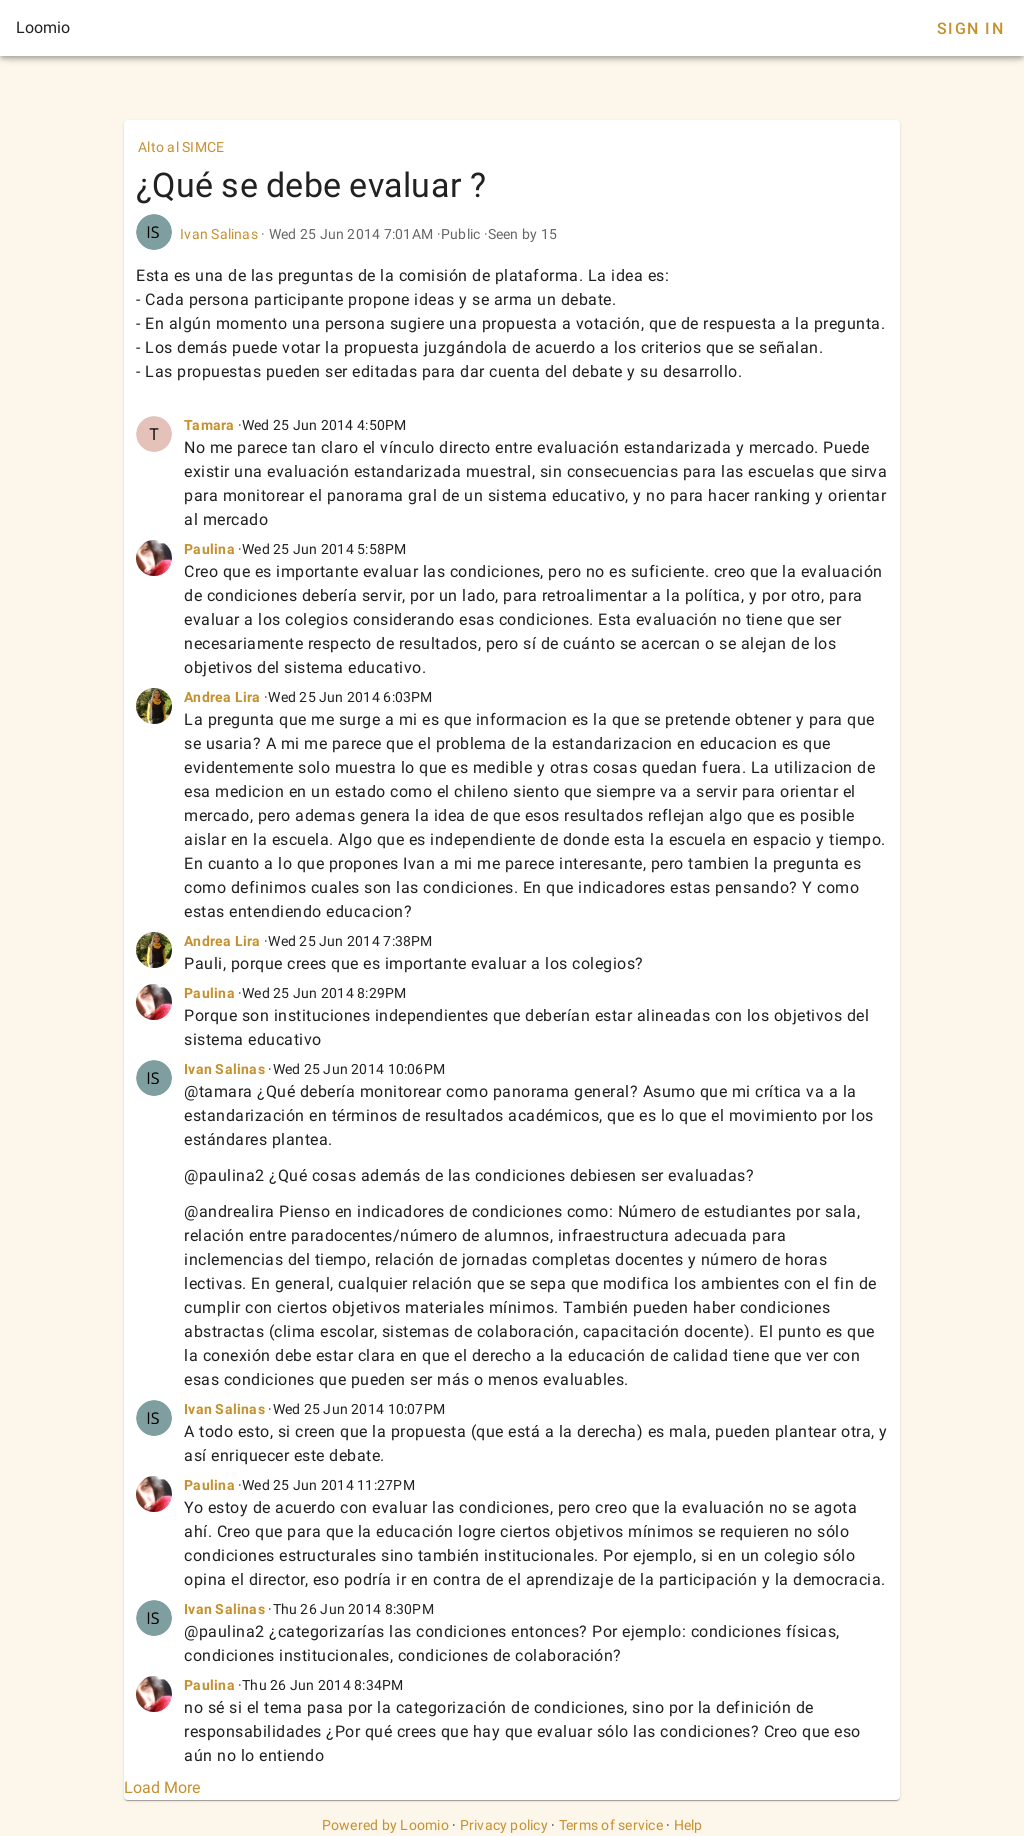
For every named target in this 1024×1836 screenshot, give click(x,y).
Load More (162, 1787)
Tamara (209, 425)
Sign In (970, 28)
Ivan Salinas (219, 234)
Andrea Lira (222, 697)
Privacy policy (504, 1825)
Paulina (209, 549)
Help (688, 1825)
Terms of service (611, 1825)
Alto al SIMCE (181, 147)
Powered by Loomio (385, 1825)
